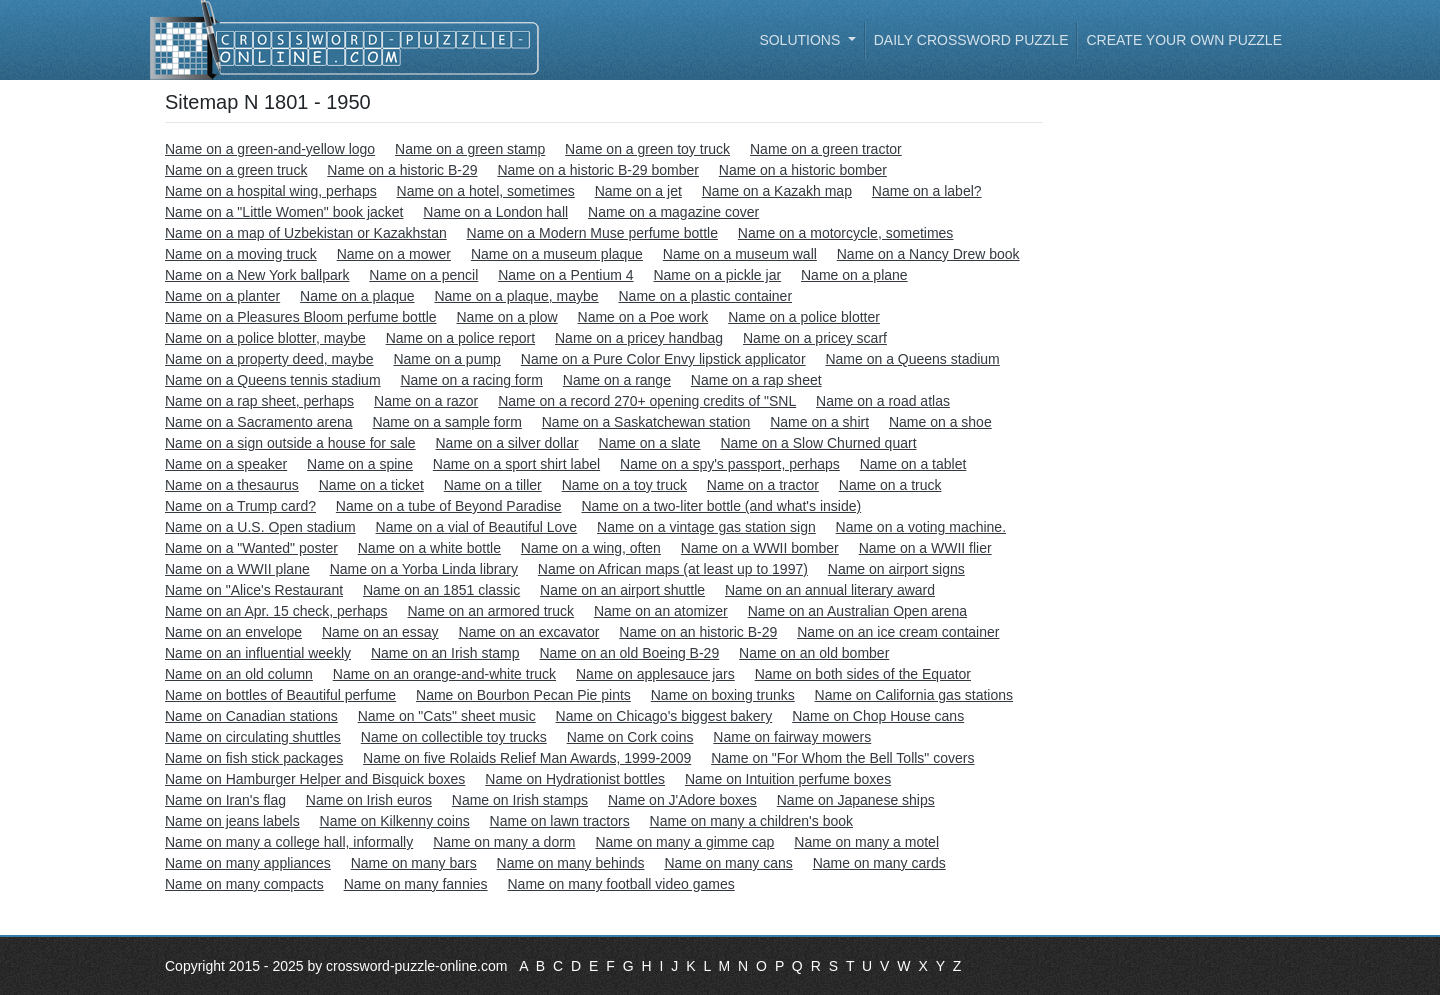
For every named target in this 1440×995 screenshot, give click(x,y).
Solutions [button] (801, 40)
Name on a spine (360, 464)
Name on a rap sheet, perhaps (259, 401)
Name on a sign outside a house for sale (290, 443)
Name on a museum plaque (557, 254)
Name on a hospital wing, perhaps (271, 191)
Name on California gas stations (914, 695)
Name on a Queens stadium (912, 359)
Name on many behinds (571, 863)
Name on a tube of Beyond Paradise (449, 506)
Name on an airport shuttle (622, 590)
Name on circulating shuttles (253, 737)
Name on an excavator (529, 632)
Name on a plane (854, 275)
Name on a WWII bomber (760, 548)
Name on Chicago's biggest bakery (664, 716)
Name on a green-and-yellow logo (270, 149)
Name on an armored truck (490, 611)
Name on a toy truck (624, 485)
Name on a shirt (819, 422)
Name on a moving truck (241, 254)
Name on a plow (506, 317)
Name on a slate (650, 443)
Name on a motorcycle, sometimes (846, 233)
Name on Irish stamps (520, 800)
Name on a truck (890, 485)
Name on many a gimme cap (684, 842)
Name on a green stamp (470, 149)
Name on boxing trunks (723, 695)
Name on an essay (380, 632)
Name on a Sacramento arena (259, 422)
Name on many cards (879, 863)
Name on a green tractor (826, 149)
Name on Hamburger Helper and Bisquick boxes (315, 779)
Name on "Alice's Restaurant (254, 590)
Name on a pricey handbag (639, 338)
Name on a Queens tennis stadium (273, 380)
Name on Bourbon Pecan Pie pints (523, 695)
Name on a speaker (226, 464)
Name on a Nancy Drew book (928, 254)
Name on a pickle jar (717, 275)
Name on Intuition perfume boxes (788, 779)
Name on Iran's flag (225, 800)
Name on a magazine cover (673, 212)
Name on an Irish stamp (445, 653)
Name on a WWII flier (925, 548)
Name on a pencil (423, 275)
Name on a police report (460, 338)
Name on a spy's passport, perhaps (730, 464)
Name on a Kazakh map (777, 191)
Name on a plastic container (706, 296)
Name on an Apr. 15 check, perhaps (276, 611)
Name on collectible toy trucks (454, 737)
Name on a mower (394, 254)
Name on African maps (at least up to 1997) (673, 569)
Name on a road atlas (883, 401)
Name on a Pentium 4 (565, 275)
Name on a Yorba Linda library (424, 569)
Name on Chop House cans (878, 716)
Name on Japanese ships (856, 800)
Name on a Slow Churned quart (818, 443)
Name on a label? (927, 191)
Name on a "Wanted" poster (251, 548)
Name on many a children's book (751, 821)
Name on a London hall (495, 212)
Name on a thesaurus (232, 485)
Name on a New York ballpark (257, 275)
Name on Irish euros (369, 800)
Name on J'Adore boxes (682, 800)
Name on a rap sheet (756, 380)
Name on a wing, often (591, 548)
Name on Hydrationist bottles (575, 779)
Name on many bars (414, 863)
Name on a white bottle (429, 548)
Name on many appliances (248, 863)
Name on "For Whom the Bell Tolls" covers (842, 758)
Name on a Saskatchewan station (646, 422)
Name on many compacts (244, 884)
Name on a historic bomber (803, 170)
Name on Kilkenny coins (395, 821)
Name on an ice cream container (898, 632)
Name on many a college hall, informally (289, 842)
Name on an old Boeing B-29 (629, 653)
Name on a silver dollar (507, 443)
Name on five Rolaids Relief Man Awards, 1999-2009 (527, 758)
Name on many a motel (866, 842)
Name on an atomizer (661, 611)
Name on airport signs (896, 569)
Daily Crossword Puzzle (971, 40)
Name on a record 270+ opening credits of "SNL (647, 401)
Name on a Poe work (643, 317)
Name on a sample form (446, 422)
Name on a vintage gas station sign (706, 527)
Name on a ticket (371, 485)
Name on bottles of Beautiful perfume (280, 695)
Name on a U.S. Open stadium (260, 527)
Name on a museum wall (740, 254)
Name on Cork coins (630, 737)
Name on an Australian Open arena (857, 611)
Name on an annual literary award (830, 590)
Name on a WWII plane (237, 569)
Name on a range (617, 380)
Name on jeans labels (232, 821)
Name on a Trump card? (240, 506)
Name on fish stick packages (254, 758)
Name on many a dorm (504, 842)
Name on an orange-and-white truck (444, 674)
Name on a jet (638, 191)
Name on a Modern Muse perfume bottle (592, 233)
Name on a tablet (913, 464)
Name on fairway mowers (792, 737)
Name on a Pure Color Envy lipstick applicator (663, 359)
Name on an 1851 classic (441, 590)
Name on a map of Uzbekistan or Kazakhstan (306, 233)
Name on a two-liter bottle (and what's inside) (721, 506)
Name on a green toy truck (647, 149)
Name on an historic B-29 (698, 632)
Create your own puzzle (1184, 40)
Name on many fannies (416, 884)
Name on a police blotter (804, 317)
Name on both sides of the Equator (863, 674)
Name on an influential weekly (258, 653)
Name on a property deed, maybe (269, 359)
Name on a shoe (940, 422)
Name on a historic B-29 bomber (598, 170)
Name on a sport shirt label (516, 464)
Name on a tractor (763, 485)
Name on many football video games (620, 884)
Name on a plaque (357, 296)
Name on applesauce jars (655, 674)
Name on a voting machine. (921, 527)
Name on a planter (222, 296)
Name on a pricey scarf (815, 338)
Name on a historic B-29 (402, 170)
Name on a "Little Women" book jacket (284, 212)
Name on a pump (446, 359)
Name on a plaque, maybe (516, 296)
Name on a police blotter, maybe (265, 338)
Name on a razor (426, 401)
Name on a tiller (493, 485)
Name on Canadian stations (251, 716)
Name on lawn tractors (560, 821)
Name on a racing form (471, 380)
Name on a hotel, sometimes (486, 191)
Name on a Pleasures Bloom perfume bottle (301, 317)
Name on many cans (728, 863)
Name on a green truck (236, 170)
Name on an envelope (233, 632)
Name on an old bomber (814, 653)
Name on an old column (239, 674)
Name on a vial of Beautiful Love (477, 527)
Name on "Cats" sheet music (447, 716)
